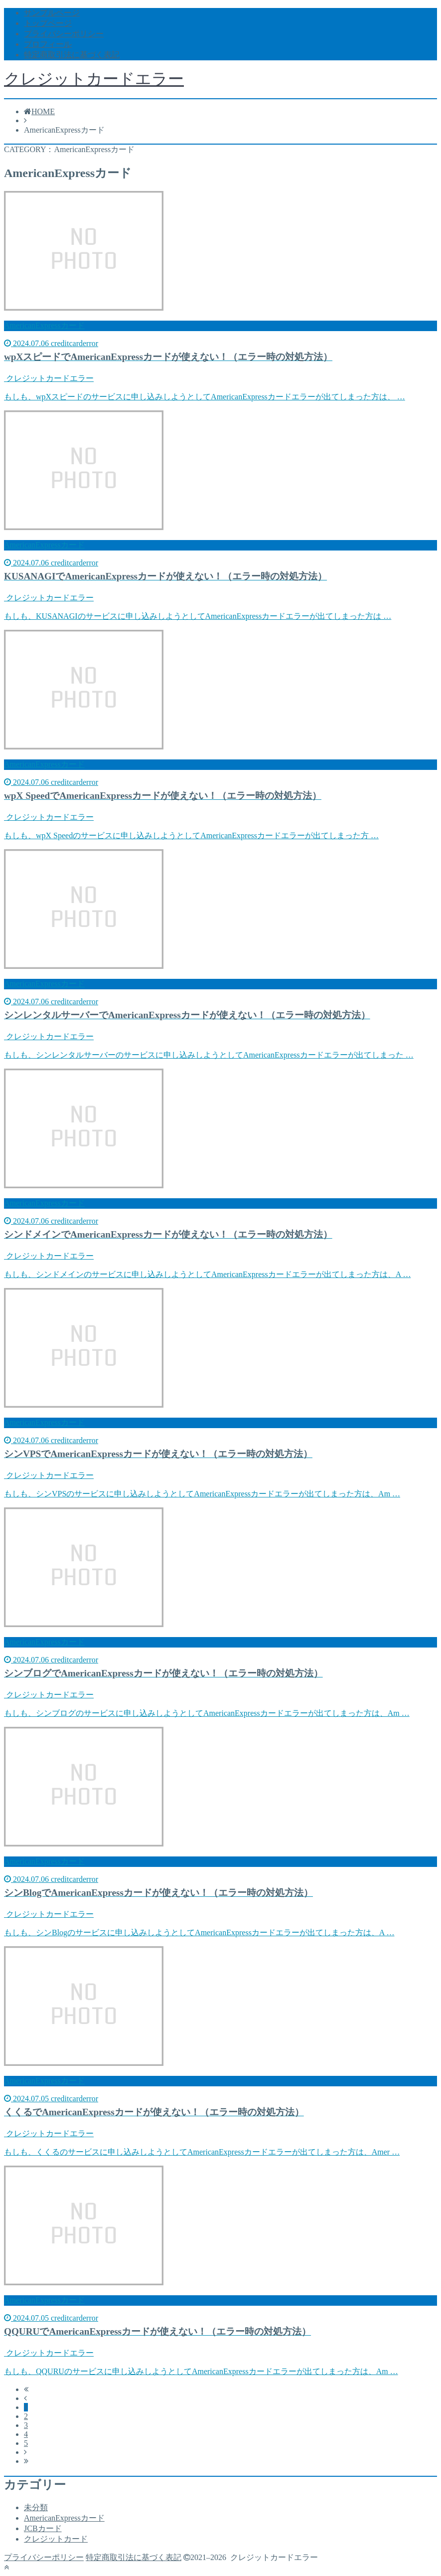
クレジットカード (56, 2539)
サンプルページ (52, 12)
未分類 (36, 2507)
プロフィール (48, 44)
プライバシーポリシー (64, 33)
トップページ (48, 23)
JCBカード (43, 2528)
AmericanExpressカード (64, 2518)
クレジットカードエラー (94, 79)
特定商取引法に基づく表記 (72, 54)
